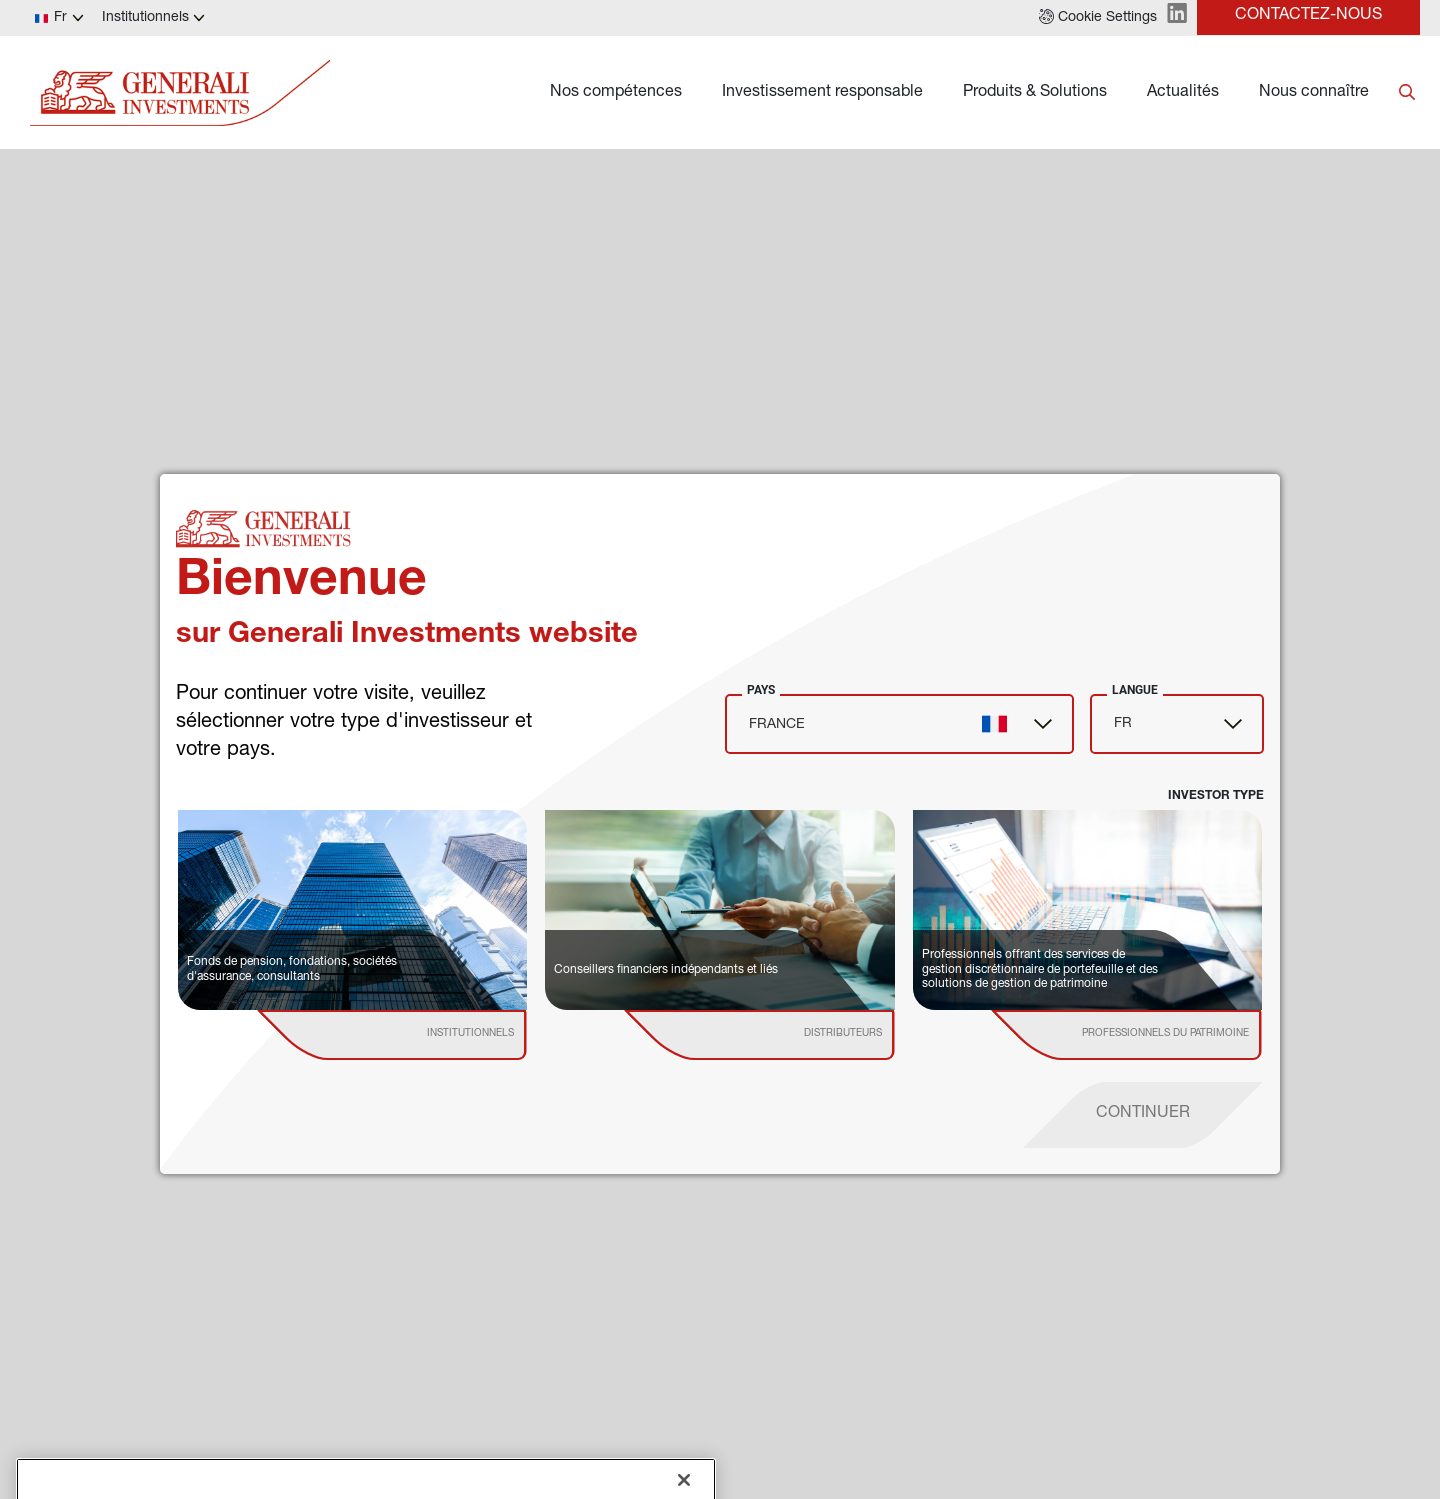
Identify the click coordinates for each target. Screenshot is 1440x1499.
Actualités (1183, 93)
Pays (761, 690)
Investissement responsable (822, 93)
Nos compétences (616, 93)
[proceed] (1143, 1115)
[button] (1098, 18)
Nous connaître (1314, 93)
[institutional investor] (421, 1035)
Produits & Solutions (1035, 93)
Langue (1135, 690)
